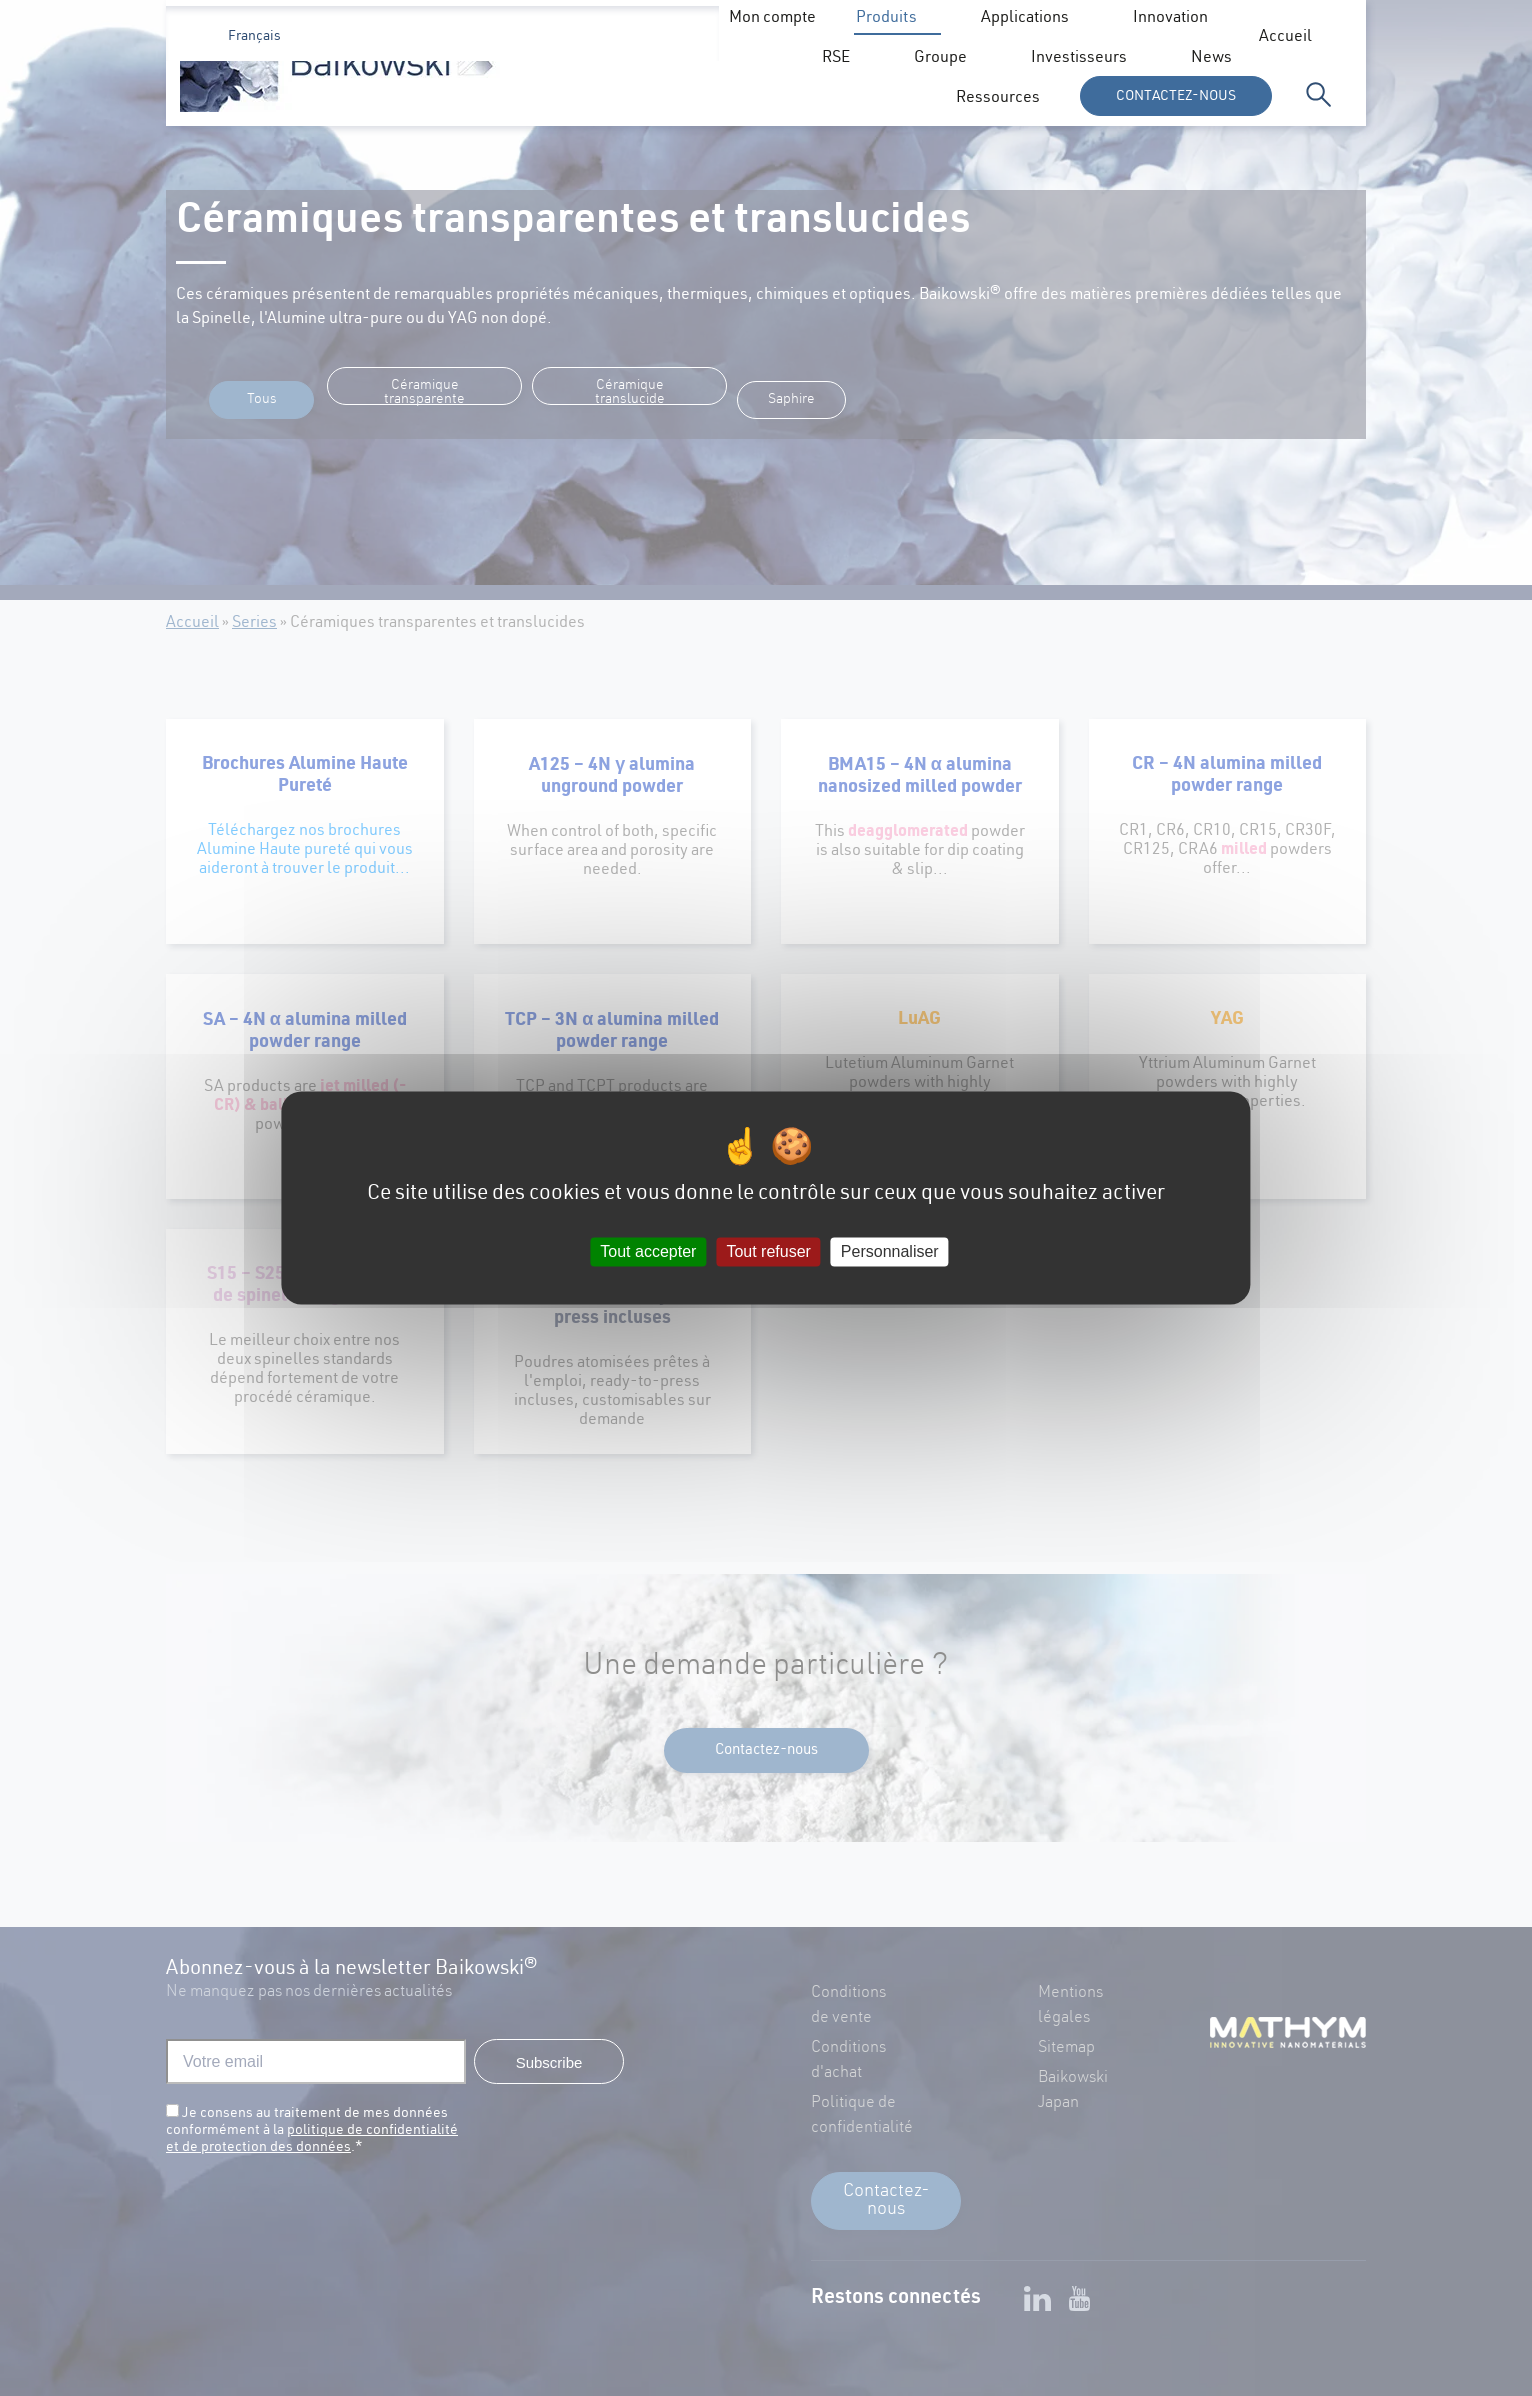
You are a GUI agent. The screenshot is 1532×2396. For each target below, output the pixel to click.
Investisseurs (755, 38)
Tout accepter (648, 1251)
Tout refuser (768, 1251)
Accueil (628, 38)
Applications (636, 99)
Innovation (781, 99)
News (875, 38)
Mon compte (1133, 38)
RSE (897, 99)
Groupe (1001, 99)
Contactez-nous (1176, 97)
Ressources (978, 38)
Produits (497, 99)
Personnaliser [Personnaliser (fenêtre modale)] (890, 1251)
